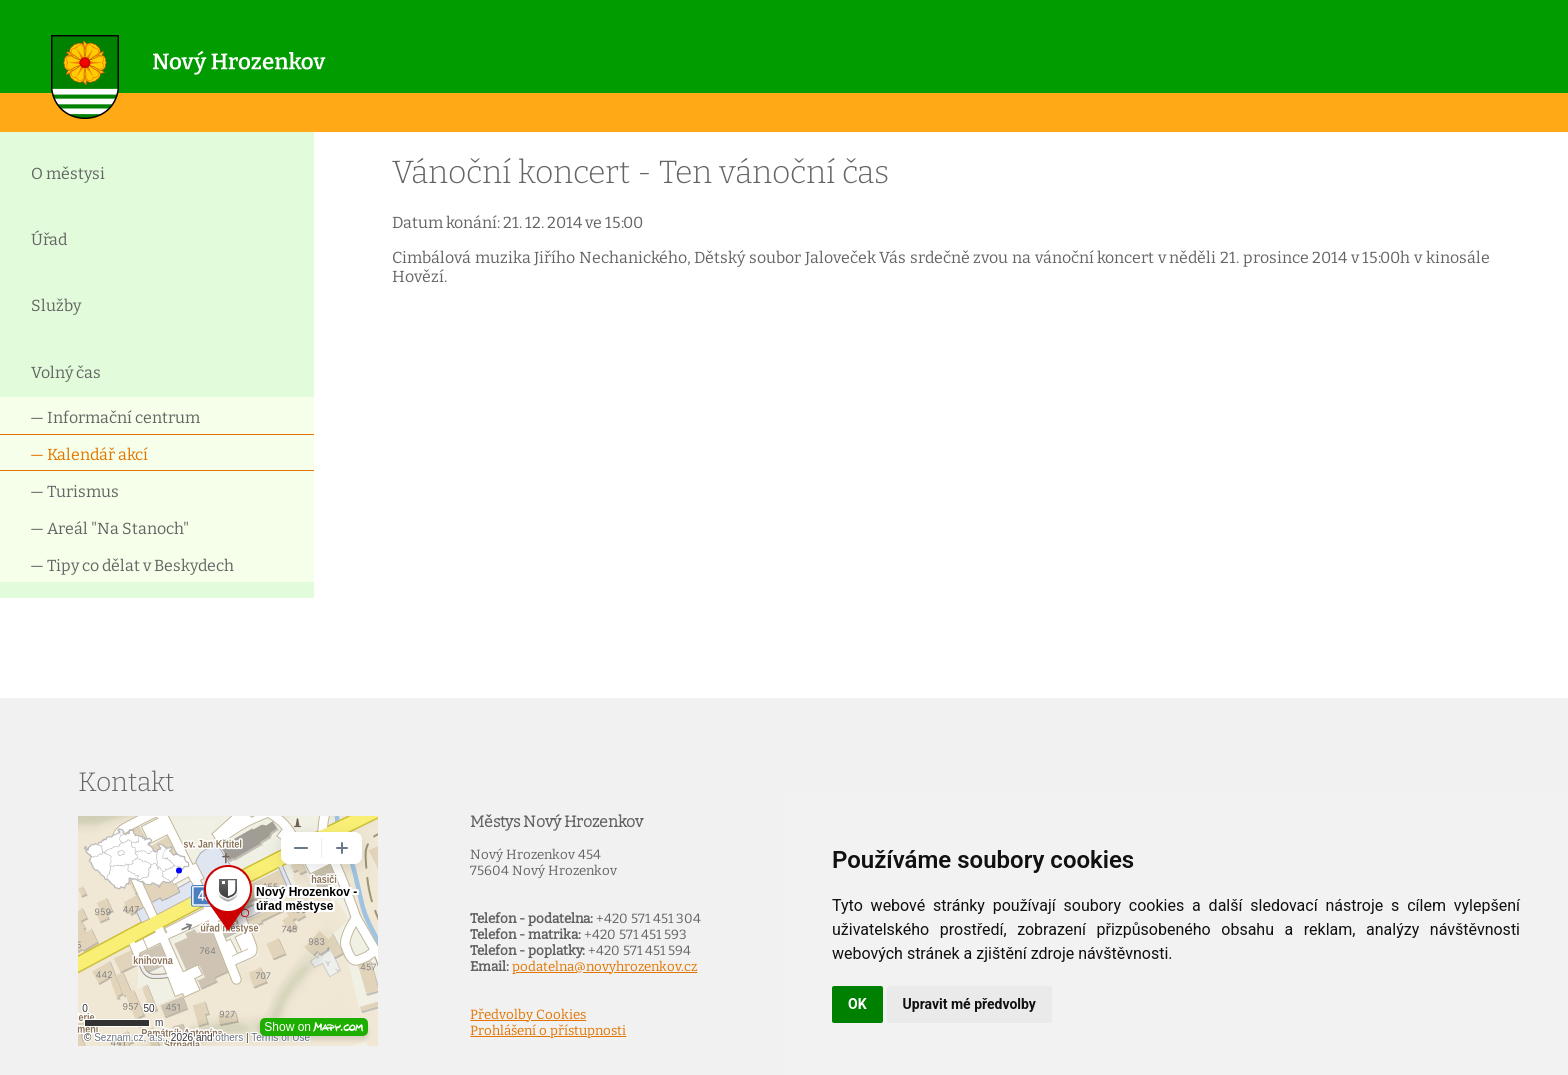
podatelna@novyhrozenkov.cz (604, 967)
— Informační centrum (115, 417)
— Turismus (74, 491)
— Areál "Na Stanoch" (109, 528)
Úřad (49, 239)
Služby (56, 305)
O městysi (68, 173)
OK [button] (857, 1004)
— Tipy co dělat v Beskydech (132, 565)
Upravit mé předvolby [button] (969, 1004)
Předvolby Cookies (528, 1015)
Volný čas (66, 372)
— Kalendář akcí (89, 454)
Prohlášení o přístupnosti (548, 1031)
